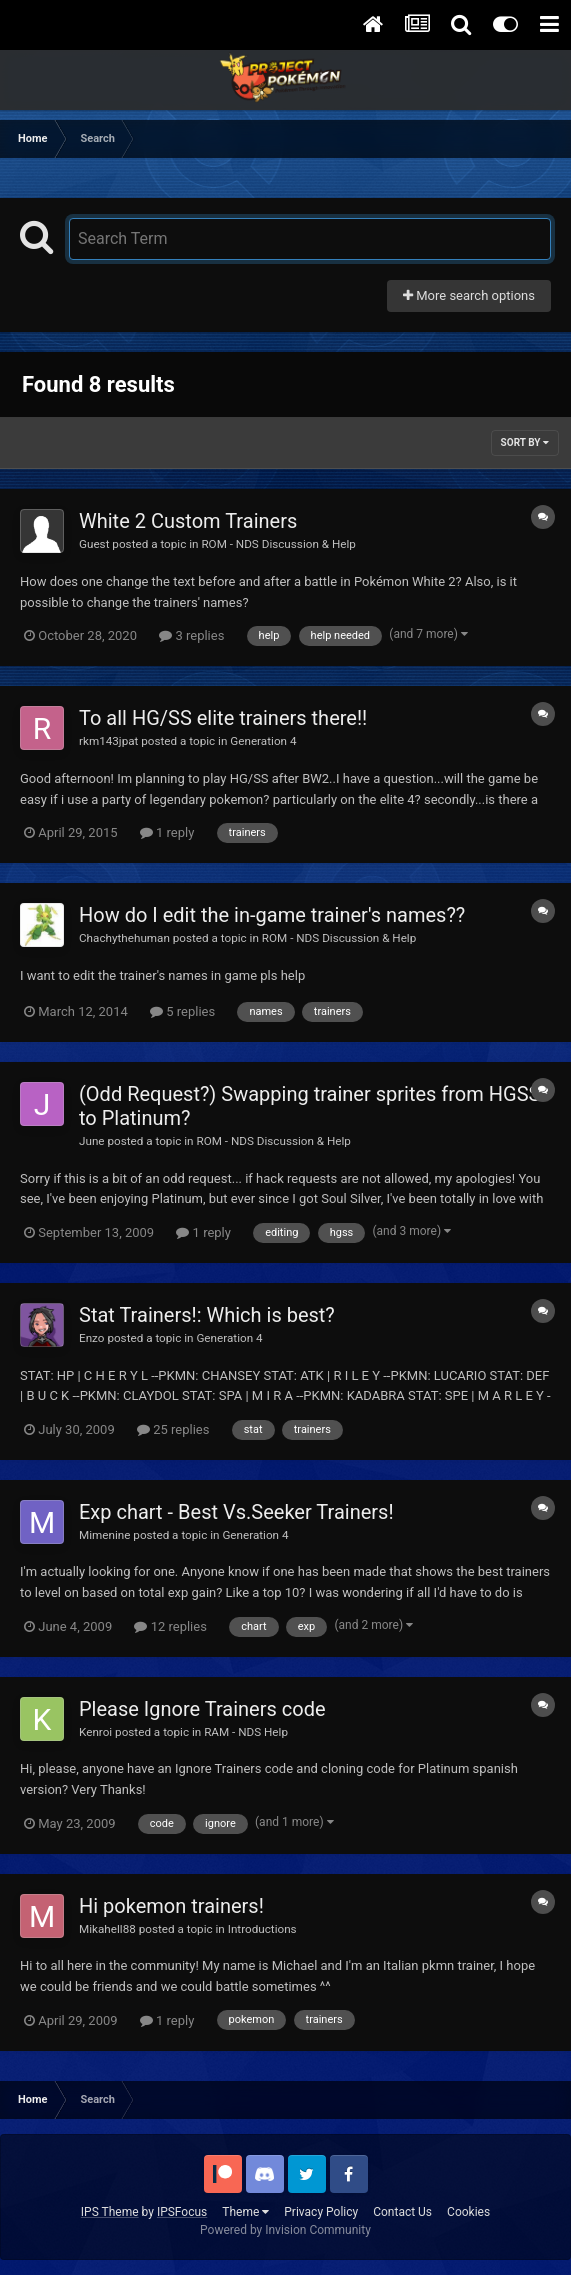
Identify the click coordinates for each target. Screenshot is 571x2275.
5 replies (182, 1011)
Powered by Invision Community (285, 2230)
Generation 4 (263, 741)
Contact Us (402, 2212)
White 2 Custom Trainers (188, 521)
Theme (245, 2212)
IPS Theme (110, 2212)
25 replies (173, 1429)
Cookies (468, 2212)
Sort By (525, 442)
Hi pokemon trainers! (171, 1906)
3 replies (191, 635)
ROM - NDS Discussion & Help (278, 544)
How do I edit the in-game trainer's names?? (272, 915)
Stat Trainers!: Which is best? (207, 1315)
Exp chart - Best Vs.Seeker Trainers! (236, 1512)
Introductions (262, 1929)
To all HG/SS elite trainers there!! (223, 718)
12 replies (170, 1626)
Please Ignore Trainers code (202, 1709)
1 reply (167, 832)
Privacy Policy (321, 2212)
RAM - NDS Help (246, 1732)
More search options (469, 295)
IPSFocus (182, 2212)
